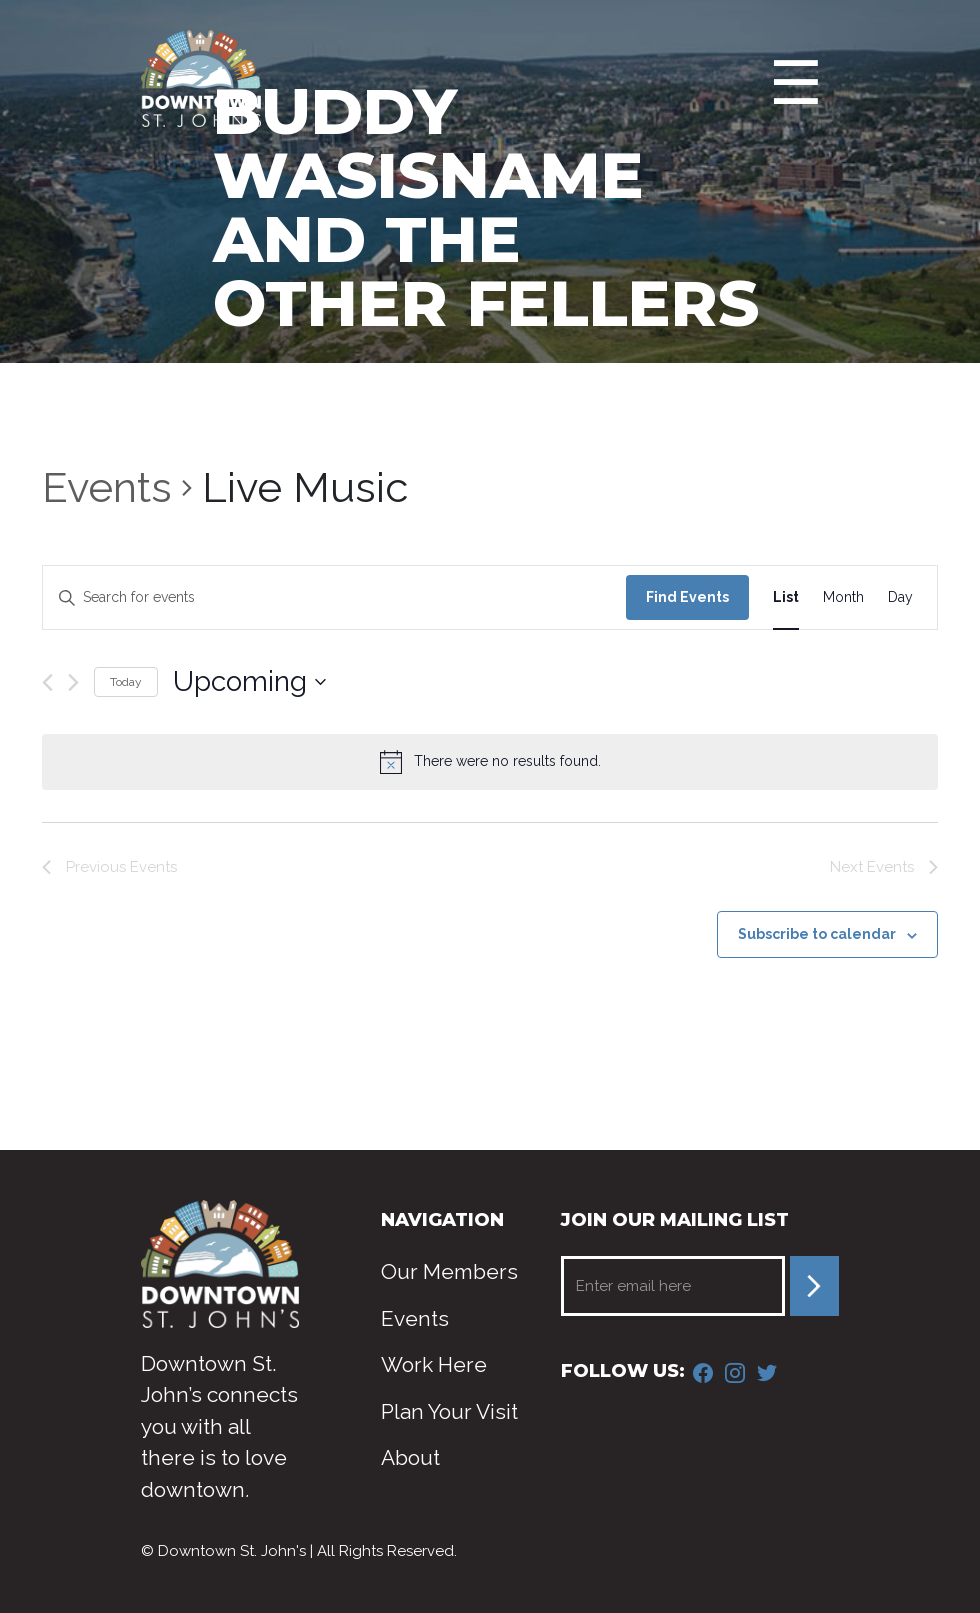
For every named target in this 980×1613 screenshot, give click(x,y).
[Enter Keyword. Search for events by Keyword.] (334, 597)
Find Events (687, 597)
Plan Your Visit (449, 1411)
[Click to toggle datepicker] (249, 682)
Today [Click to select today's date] (126, 682)
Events (107, 487)
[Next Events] (73, 682)
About (410, 1457)
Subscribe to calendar (817, 934)
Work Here (434, 1364)
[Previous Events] (47, 682)
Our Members (449, 1271)
